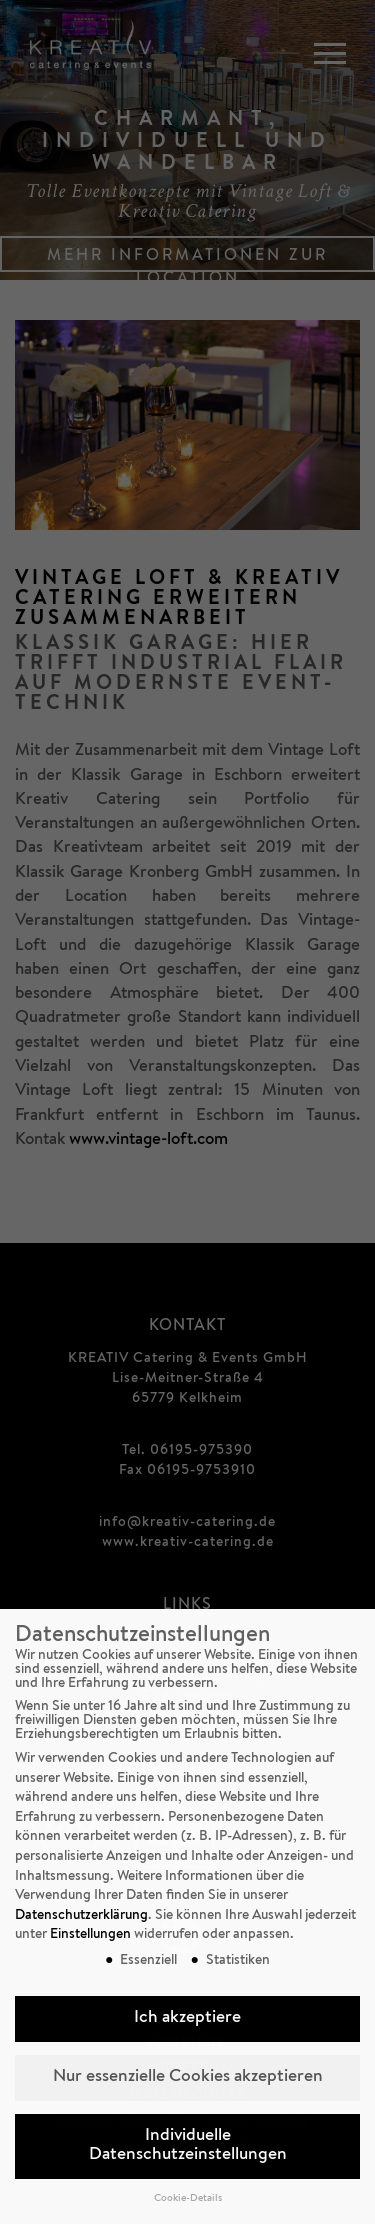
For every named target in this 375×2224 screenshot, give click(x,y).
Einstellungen (90, 1935)
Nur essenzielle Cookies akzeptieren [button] (188, 2077)
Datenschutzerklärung (81, 1916)
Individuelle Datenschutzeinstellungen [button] (188, 2146)
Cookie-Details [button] (188, 2199)
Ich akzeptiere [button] (187, 2018)
